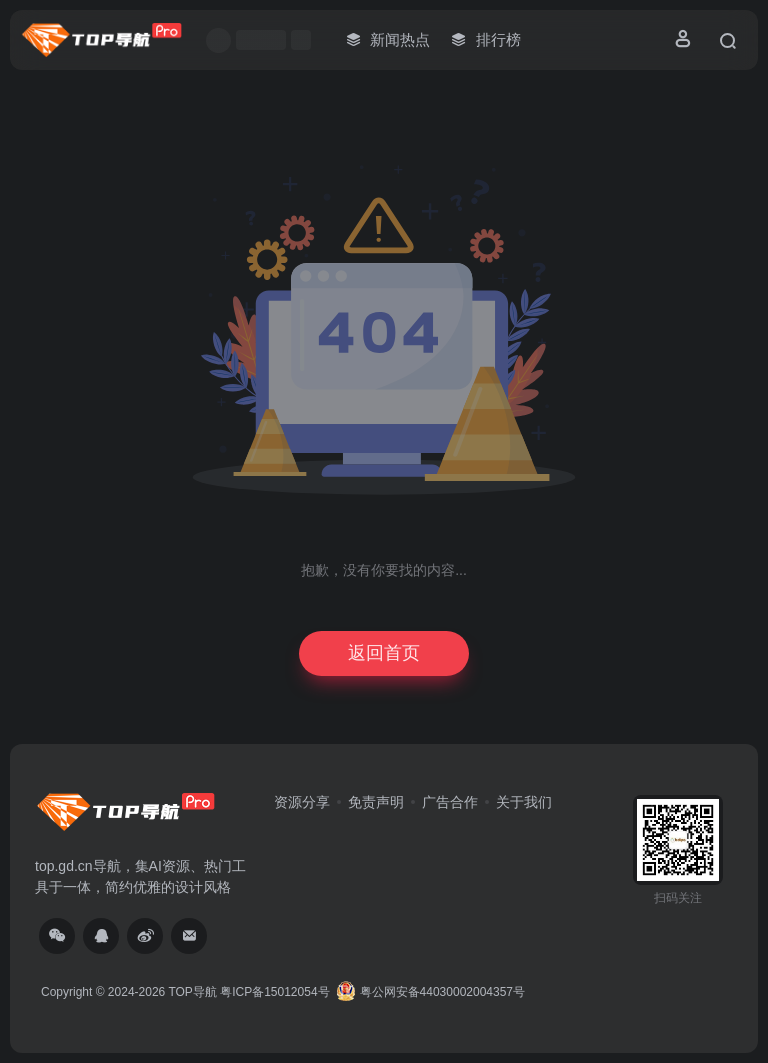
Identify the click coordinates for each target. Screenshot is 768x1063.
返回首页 (384, 653)
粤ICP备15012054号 (274, 992)
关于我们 (524, 802)
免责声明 (376, 802)
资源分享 (302, 802)
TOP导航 (192, 992)
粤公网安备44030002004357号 (430, 992)
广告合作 (450, 802)
